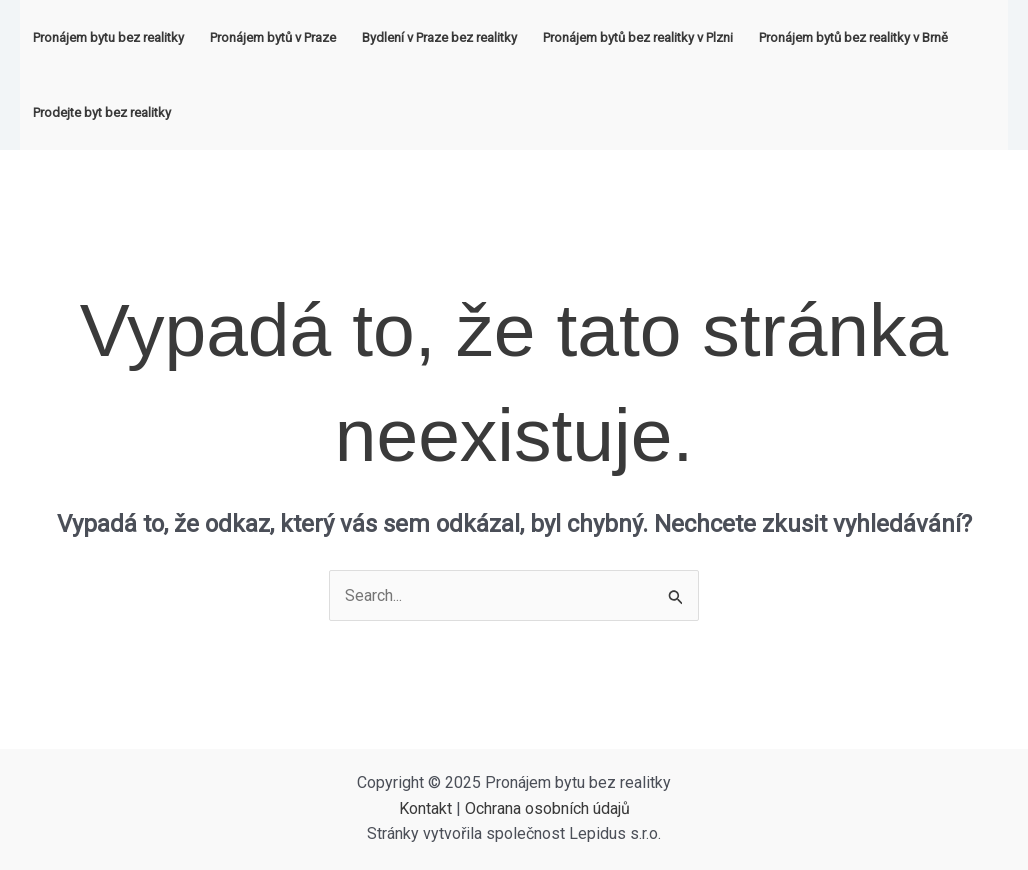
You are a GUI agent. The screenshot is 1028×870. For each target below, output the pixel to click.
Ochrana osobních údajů (547, 808)
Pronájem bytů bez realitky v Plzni (638, 37)
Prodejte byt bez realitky (102, 112)
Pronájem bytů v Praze (273, 37)
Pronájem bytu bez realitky (108, 37)
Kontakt (425, 808)
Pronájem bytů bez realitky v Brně (853, 37)
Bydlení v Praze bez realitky (439, 37)
